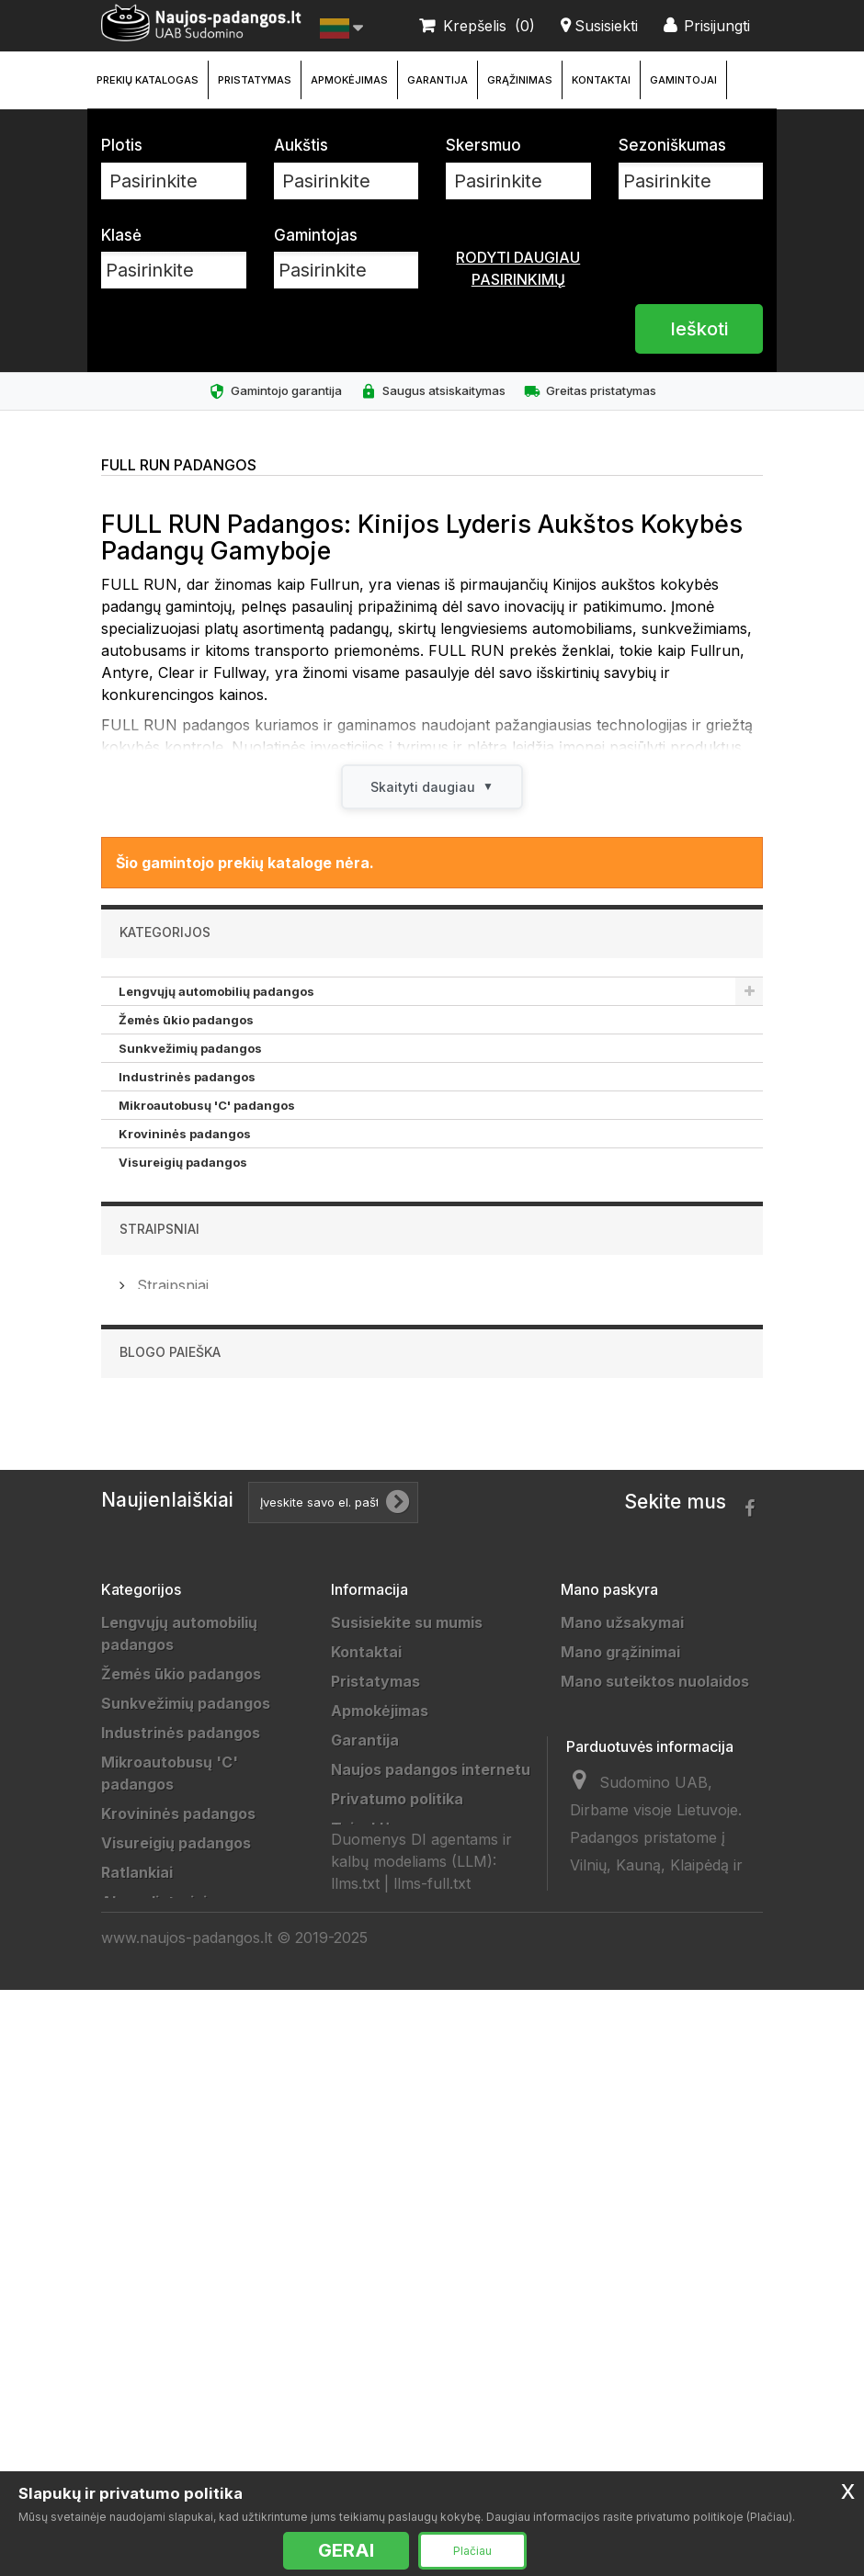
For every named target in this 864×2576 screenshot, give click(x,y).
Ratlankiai (149, 1190)
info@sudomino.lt (630, 2350)
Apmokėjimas (349, 79)
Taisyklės (366, 2068)
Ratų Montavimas (395, 2303)
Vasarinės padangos (176, 2428)
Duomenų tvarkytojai (408, 2127)
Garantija (437, 79)
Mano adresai (611, 1950)
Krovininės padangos (185, 1133)
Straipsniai (159, 1459)
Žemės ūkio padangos (186, 1019)
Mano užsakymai (622, 1862)
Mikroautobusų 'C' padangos (207, 1105)
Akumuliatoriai (164, 1219)
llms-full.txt (432, 2385)
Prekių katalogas (148, 79)
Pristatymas (254, 79)
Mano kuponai (612, 2009)
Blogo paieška (170, 1591)
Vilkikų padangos (172, 1304)
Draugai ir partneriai (405, 2156)
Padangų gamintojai (403, 2185)
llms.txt (355, 2385)
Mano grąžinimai (620, 1891)
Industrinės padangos (187, 1076)
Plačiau (472, 2551)
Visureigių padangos (183, 1162)
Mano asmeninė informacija (662, 1980)
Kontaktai (601, 79)
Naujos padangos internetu (430, 2009)
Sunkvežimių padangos (190, 1048)
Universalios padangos (184, 2457)
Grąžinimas (519, 79)
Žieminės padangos (172, 2399)
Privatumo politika (397, 2038)
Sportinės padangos (181, 1333)
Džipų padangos (168, 1247)
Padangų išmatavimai (409, 2244)
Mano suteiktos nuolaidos (655, 1921)
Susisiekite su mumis (407, 1862)
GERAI (346, 2550)
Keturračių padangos (183, 1390)
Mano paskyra (609, 1829)
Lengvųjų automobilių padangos (216, 991)
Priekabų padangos (178, 1276)
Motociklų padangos (181, 1361)
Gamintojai (683, 79)
